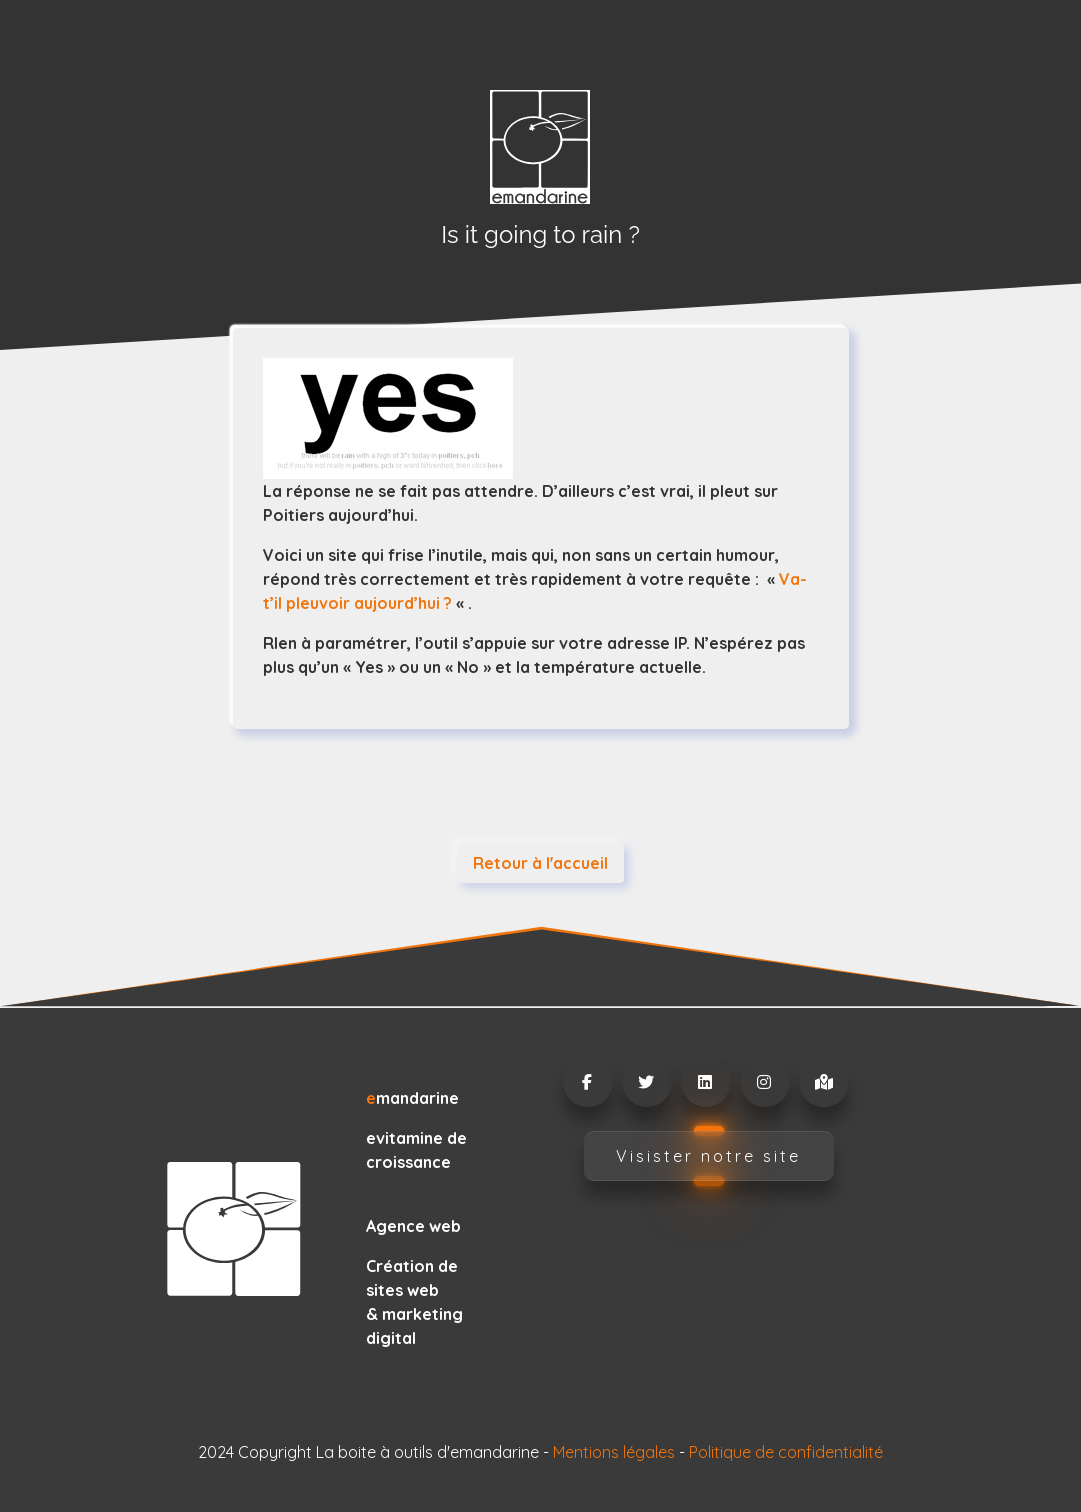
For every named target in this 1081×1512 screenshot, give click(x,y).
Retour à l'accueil (540, 863)
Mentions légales (614, 1452)
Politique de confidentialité (786, 1452)
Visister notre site (708, 1156)
